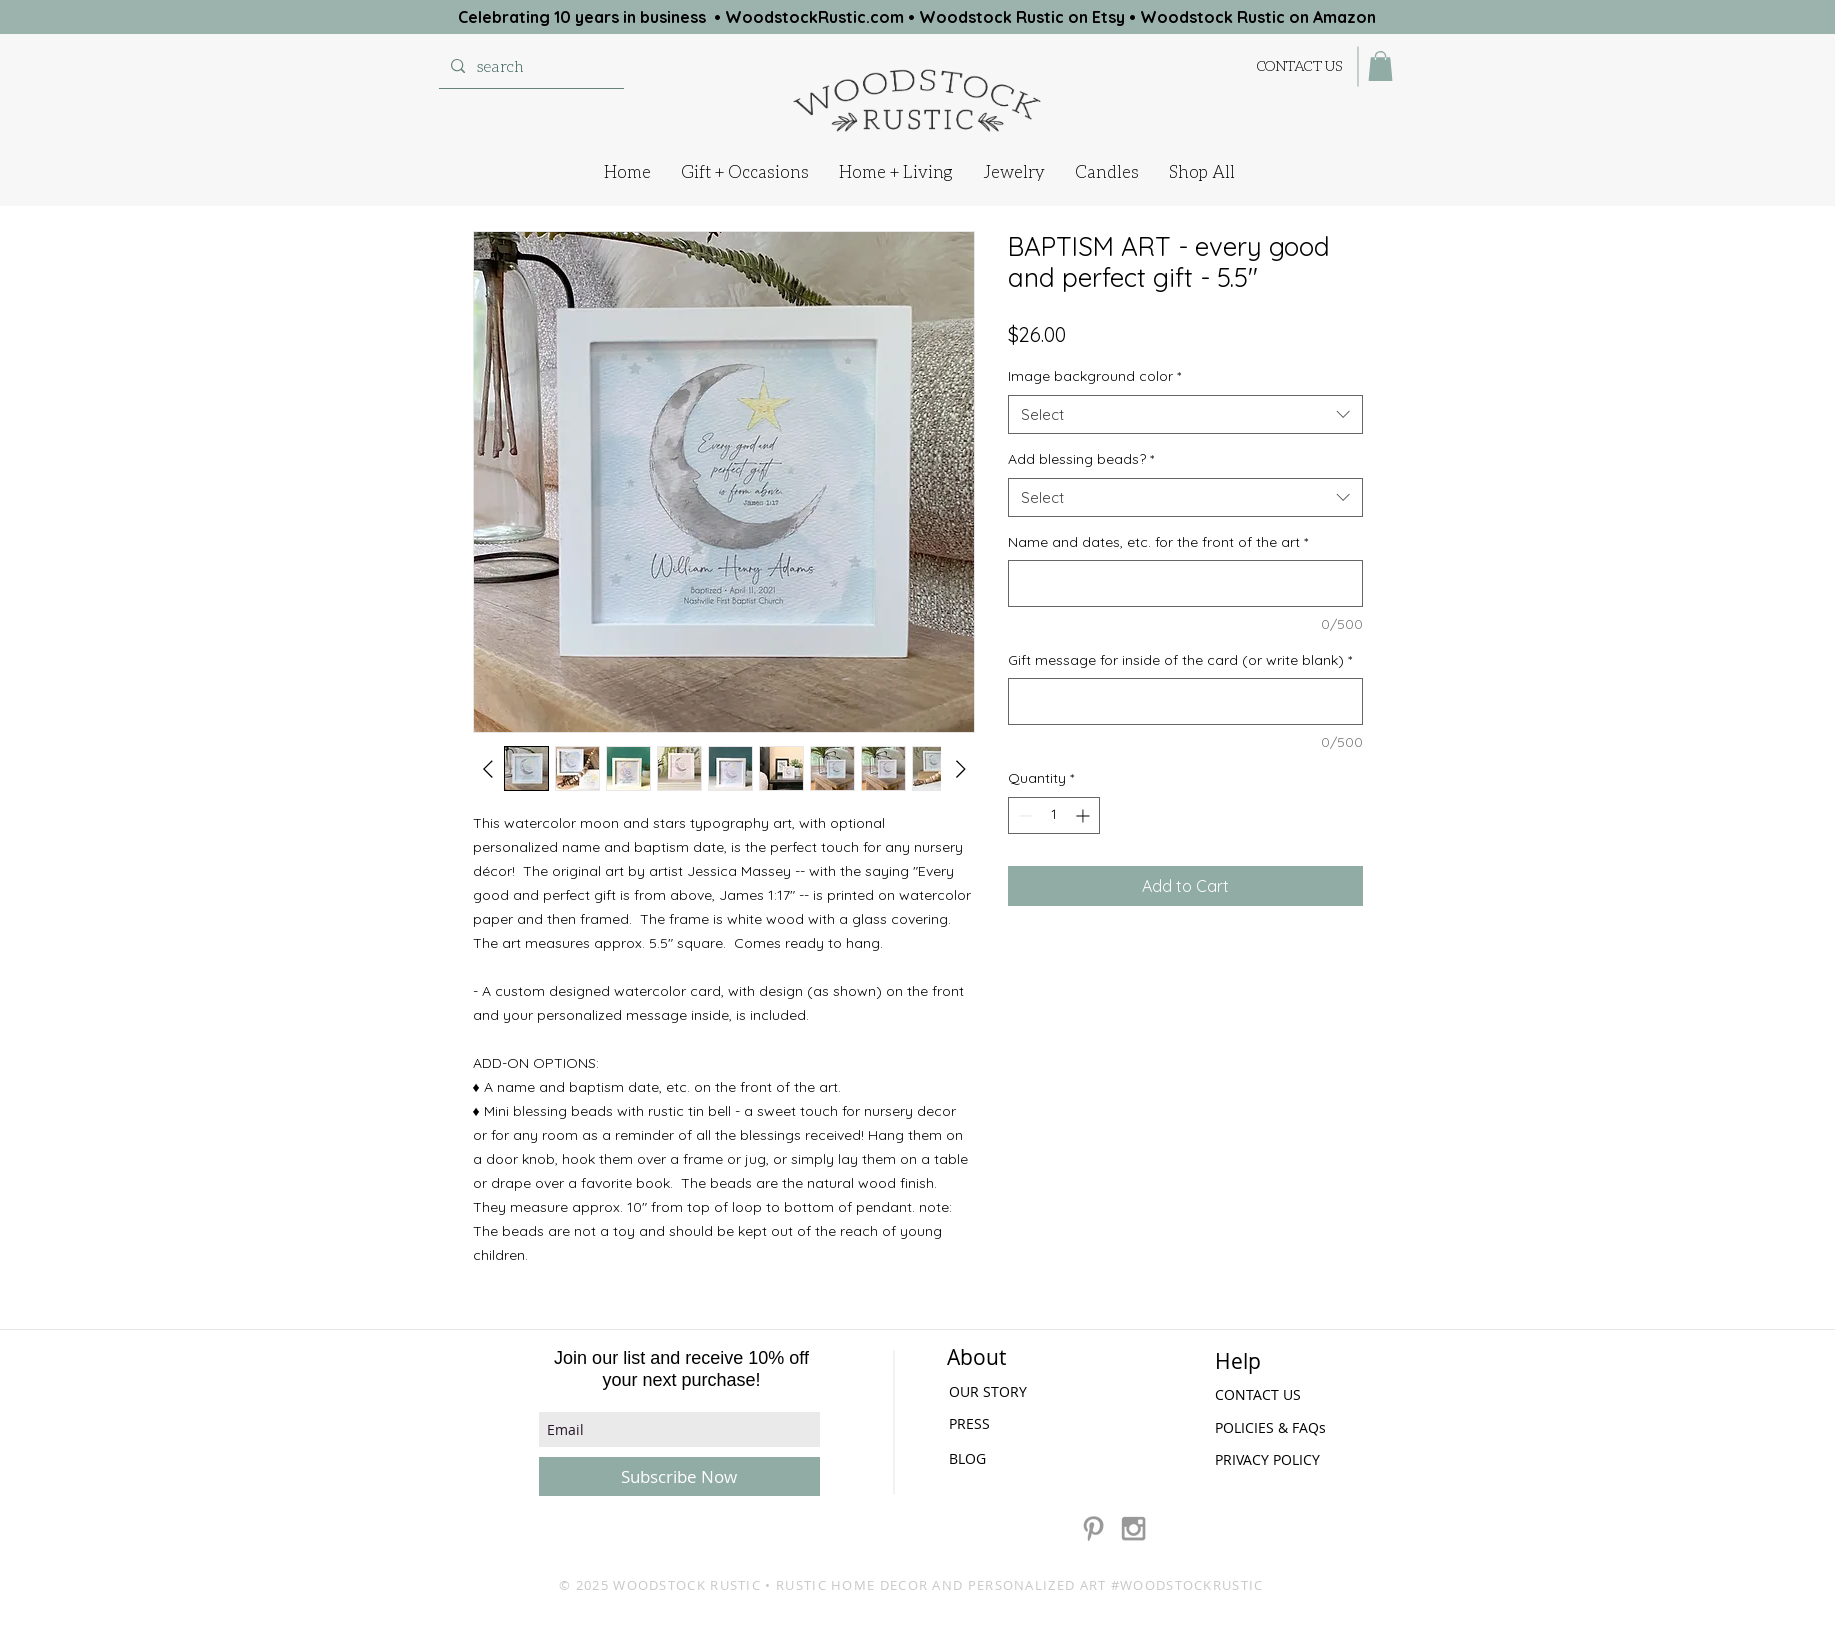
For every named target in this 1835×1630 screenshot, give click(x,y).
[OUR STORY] (1005, 1391)
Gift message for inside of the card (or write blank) (1180, 660)
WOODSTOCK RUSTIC (687, 1585)
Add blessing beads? (1081, 459)
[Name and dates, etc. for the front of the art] (1185, 583)
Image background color (1094, 376)
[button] (1380, 66)
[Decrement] (1023, 815)
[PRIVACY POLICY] (1273, 1460)
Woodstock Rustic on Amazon (1258, 17)
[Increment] (1084, 815)
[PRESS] (1002, 1424)
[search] (529, 66)
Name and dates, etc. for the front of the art (1158, 542)
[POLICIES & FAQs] (1273, 1428)
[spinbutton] (1054, 815)
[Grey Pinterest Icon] (1093, 1528)
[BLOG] (968, 1458)
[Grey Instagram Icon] (1133, 1528)
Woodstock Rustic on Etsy (1022, 17)
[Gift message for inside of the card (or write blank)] (1185, 701)
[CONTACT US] (1300, 65)
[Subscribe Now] (679, 1476)
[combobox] (1185, 414)
